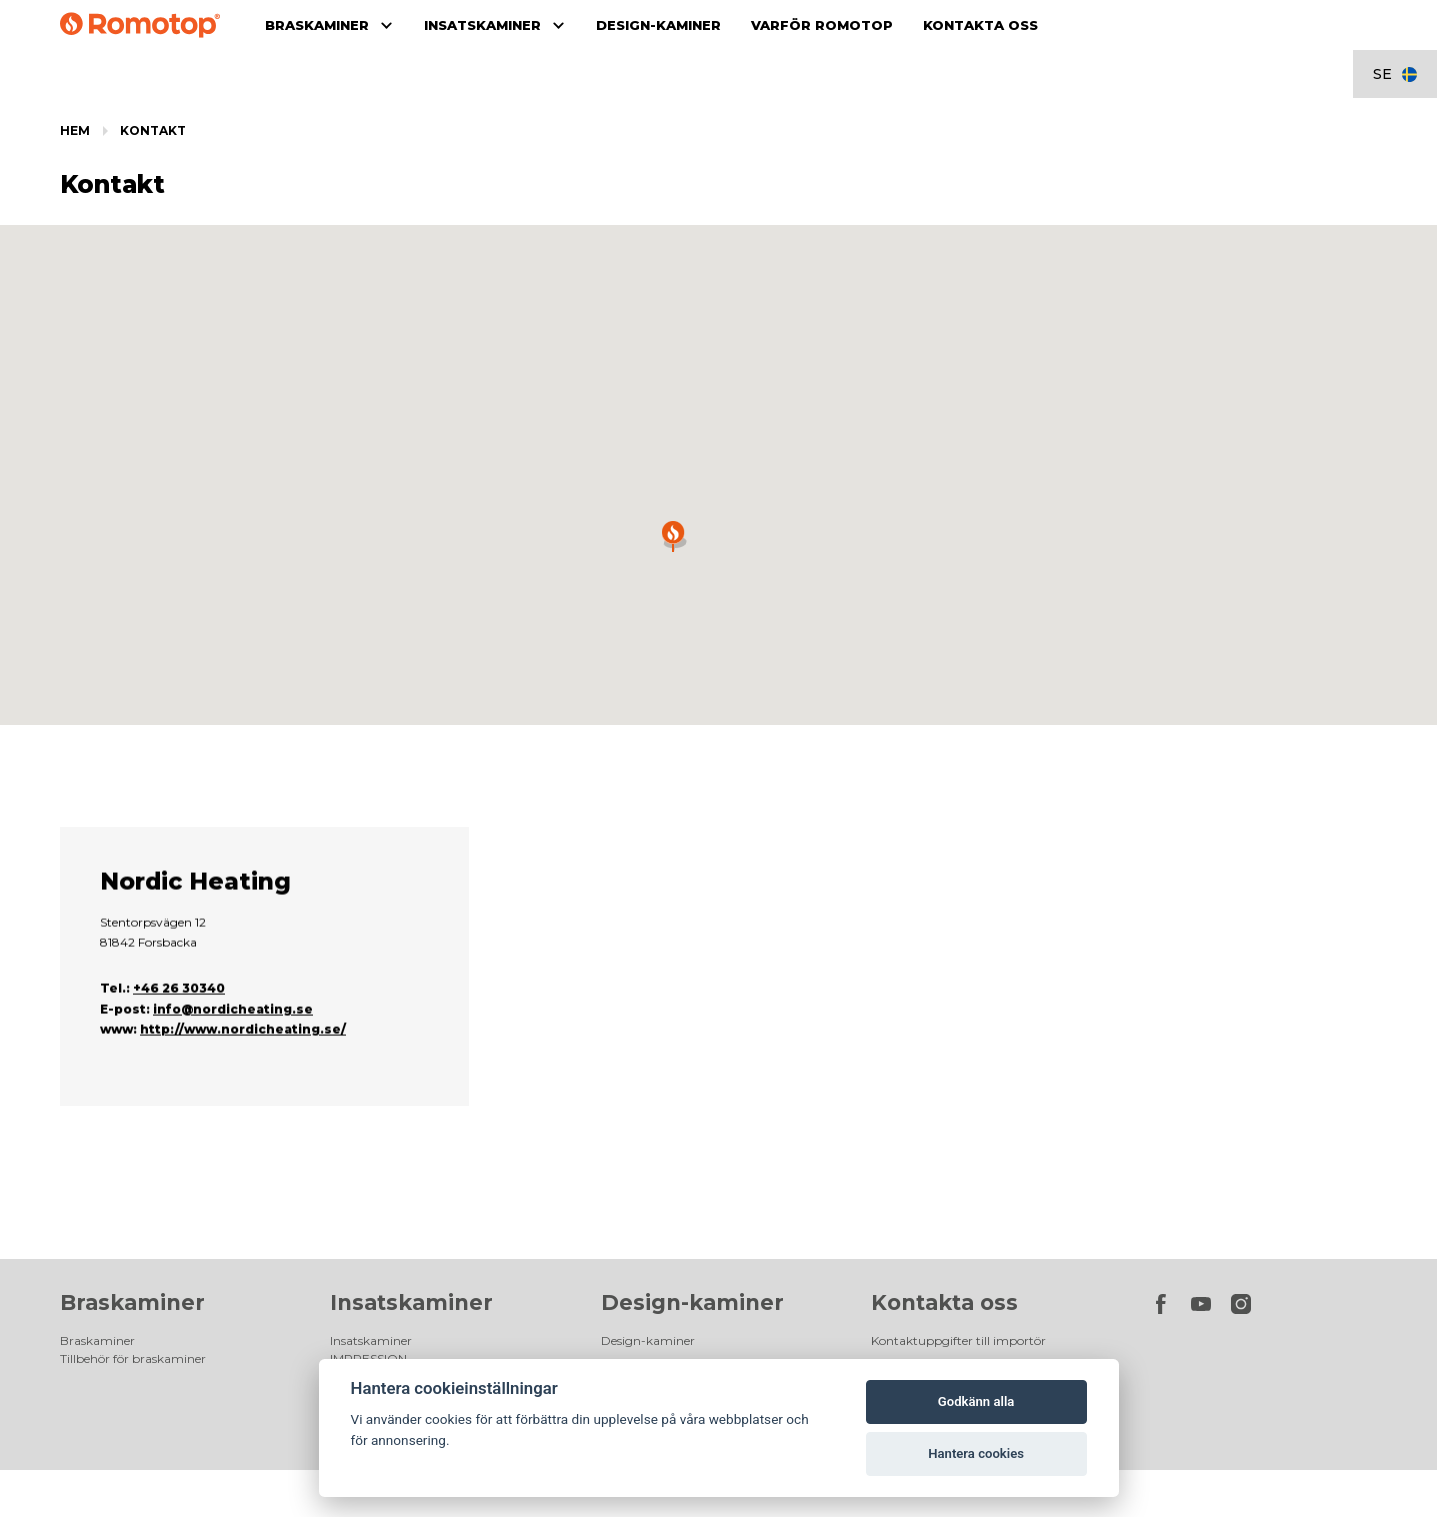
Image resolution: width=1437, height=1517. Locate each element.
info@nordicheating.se (233, 1050)
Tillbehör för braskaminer (133, 1255)
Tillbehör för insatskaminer (407, 1309)
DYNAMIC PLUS (376, 1273)
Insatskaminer (411, 1199)
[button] (673, 536)
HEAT (346, 1291)
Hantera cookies (976, 1453)
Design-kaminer (692, 1199)
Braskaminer (132, 1199)
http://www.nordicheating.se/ (243, 1071)
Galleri (348, 1327)
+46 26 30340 (179, 1030)
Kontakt (153, 130)
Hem (75, 130)
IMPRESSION (368, 1255)
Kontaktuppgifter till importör (958, 1237)
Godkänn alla (976, 1401)
